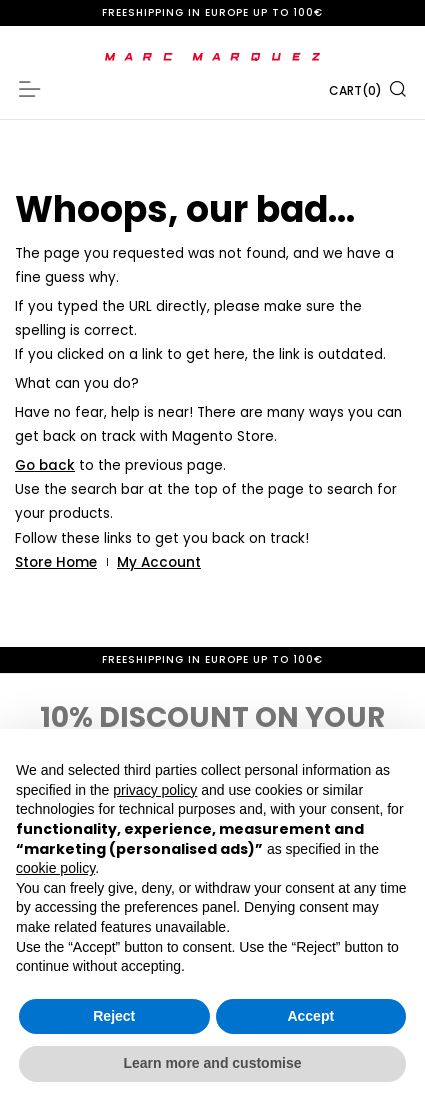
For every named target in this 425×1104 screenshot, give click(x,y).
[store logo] (212, 57)
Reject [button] (114, 1016)
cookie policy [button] (55, 868)
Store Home (56, 562)
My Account (159, 562)
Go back (45, 465)
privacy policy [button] (155, 790)
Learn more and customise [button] (212, 1063)
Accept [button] (310, 1016)
